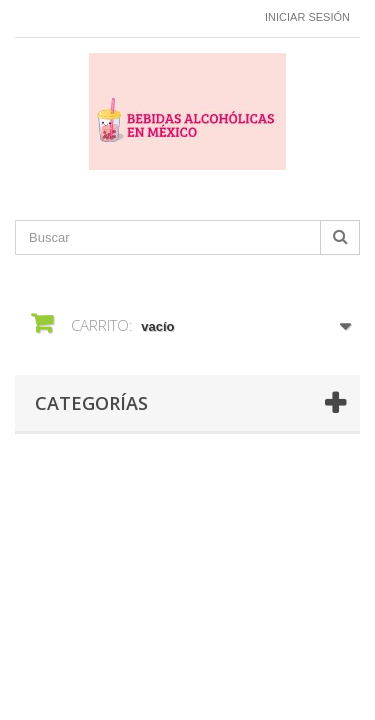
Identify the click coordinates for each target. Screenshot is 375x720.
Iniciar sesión (307, 17)
